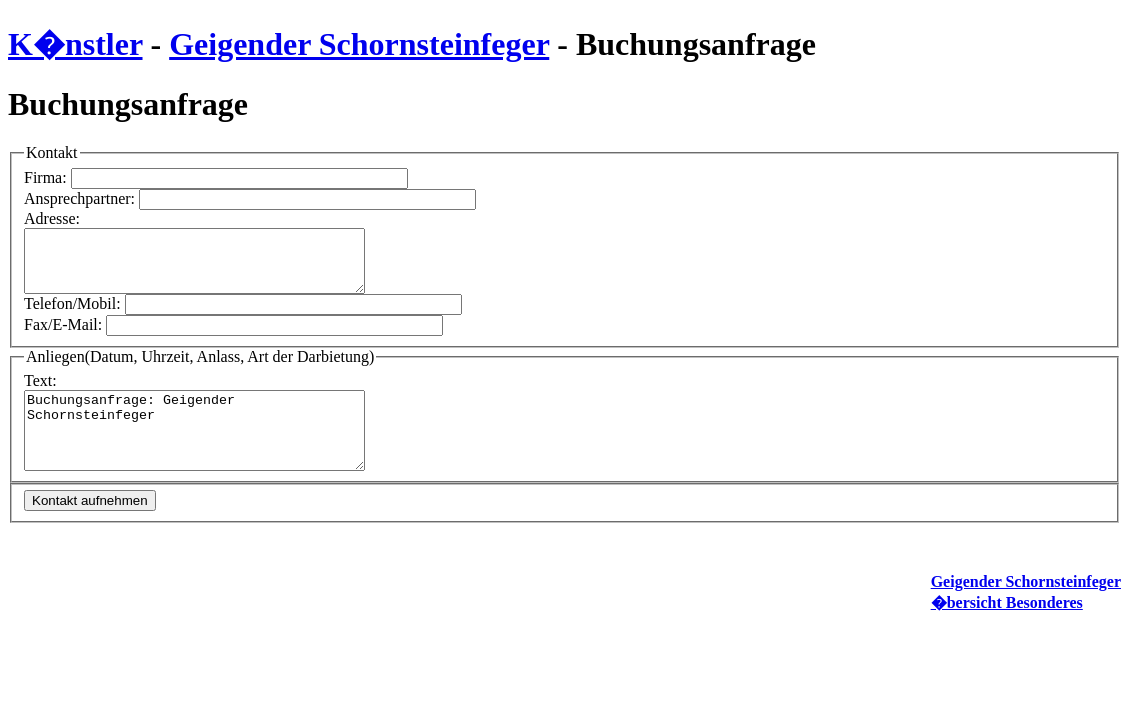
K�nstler (75, 44)
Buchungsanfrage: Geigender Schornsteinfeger (214, 438)
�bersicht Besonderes (1007, 617)
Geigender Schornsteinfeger (359, 44)
